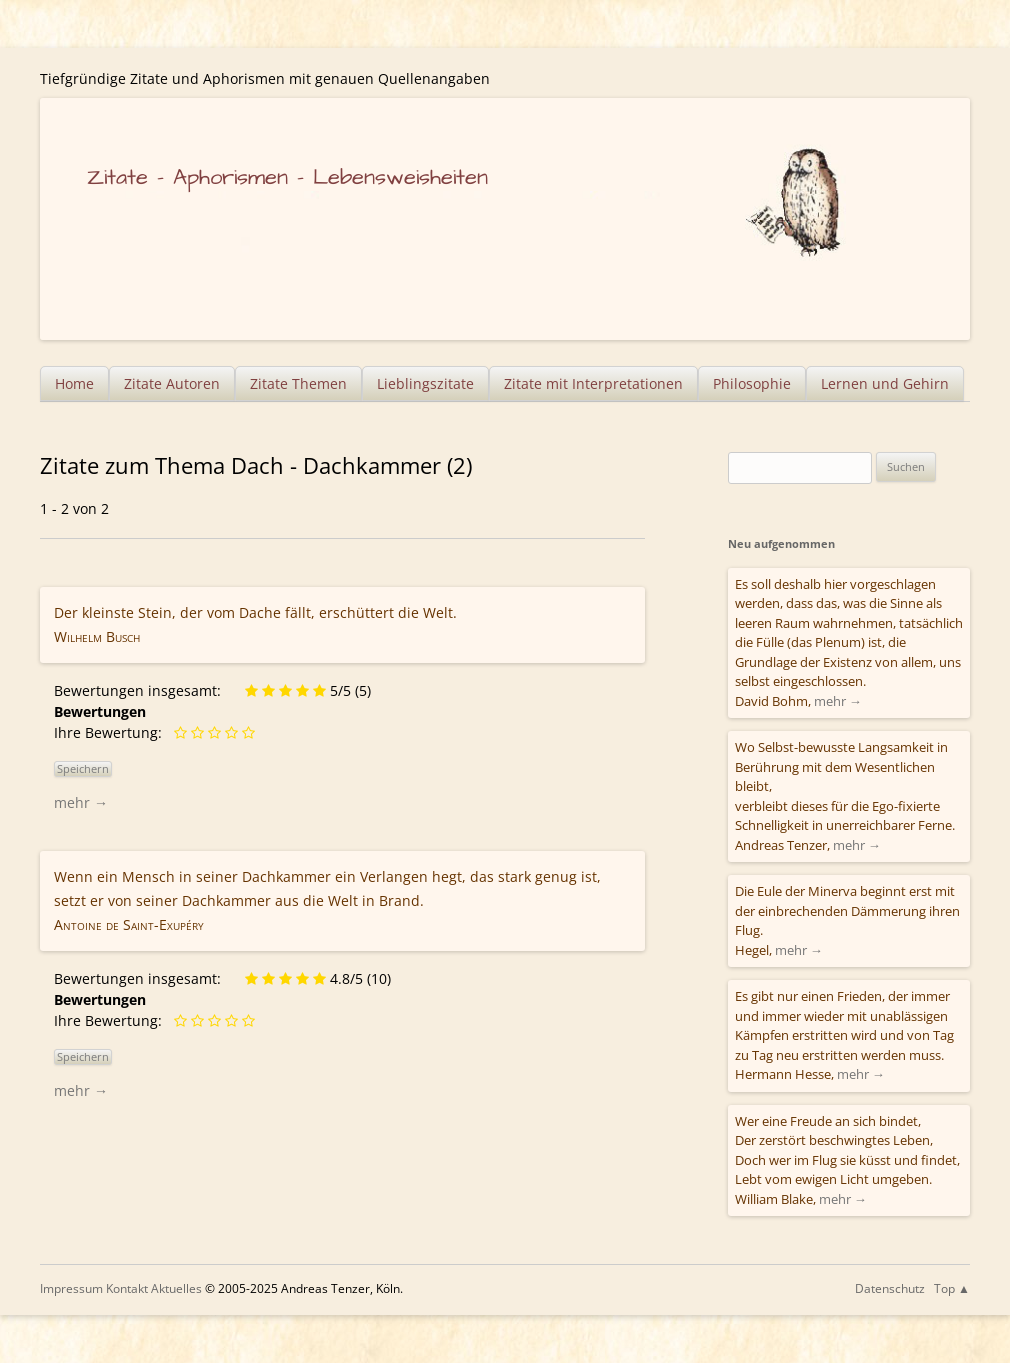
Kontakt (127, 1288)
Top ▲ (952, 1288)
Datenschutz (890, 1288)
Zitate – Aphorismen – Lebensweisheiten (287, 177)
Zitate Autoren (172, 383)
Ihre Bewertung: (112, 732)
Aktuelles (176, 1288)
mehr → (81, 802)
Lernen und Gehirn (885, 383)
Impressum (71, 1288)
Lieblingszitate (425, 383)
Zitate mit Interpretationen (593, 383)
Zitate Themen (298, 383)
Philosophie (752, 383)
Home (74, 383)
